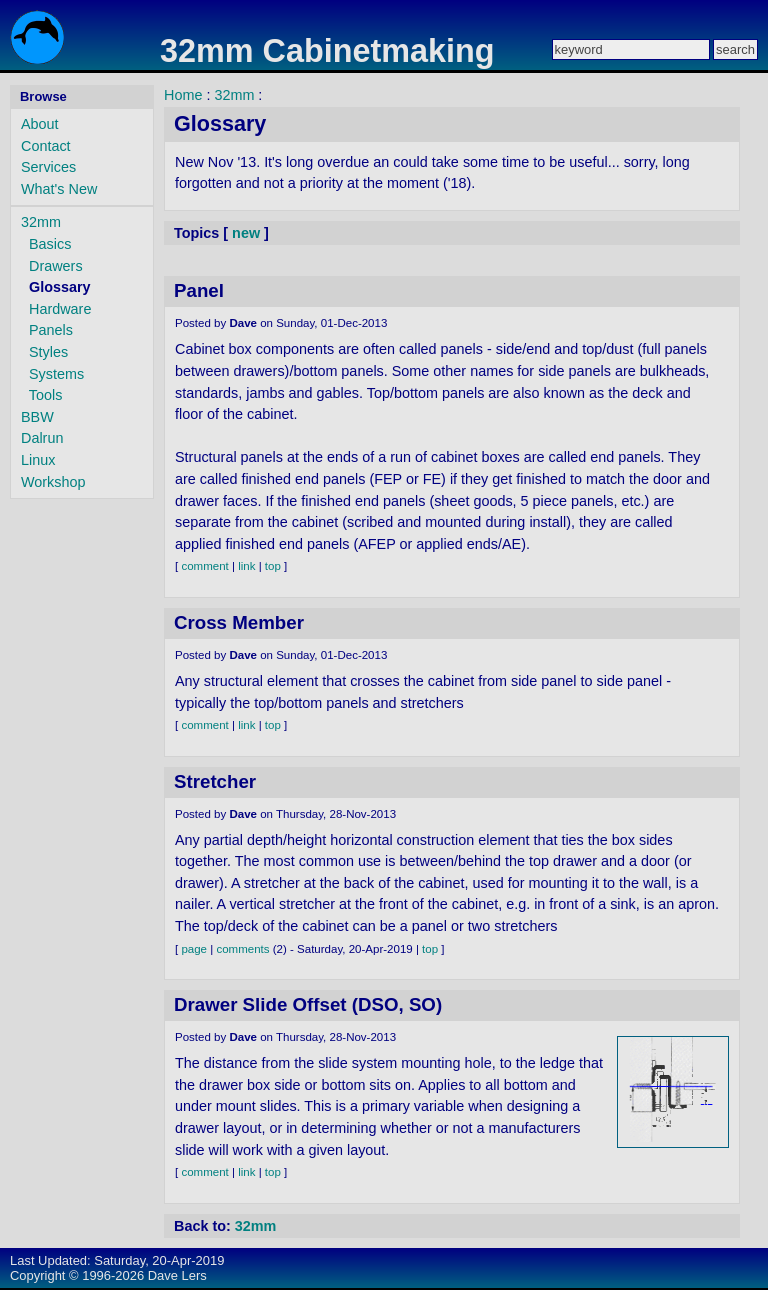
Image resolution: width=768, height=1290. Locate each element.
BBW (37, 417)
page (194, 949)
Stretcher (215, 781)
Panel (199, 290)
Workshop (53, 482)
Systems (56, 374)
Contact (46, 146)
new (246, 233)
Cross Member (239, 622)
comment (204, 566)
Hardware (60, 309)
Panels (51, 330)
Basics (50, 244)
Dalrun (42, 438)
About (40, 124)
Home (183, 95)
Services (48, 167)
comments (242, 949)
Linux (38, 460)
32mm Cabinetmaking (327, 51)
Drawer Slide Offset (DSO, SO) (308, 1004)
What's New (59, 189)
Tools (46, 395)
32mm (41, 222)
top (273, 566)
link (246, 566)
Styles (48, 352)
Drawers (56, 266)
